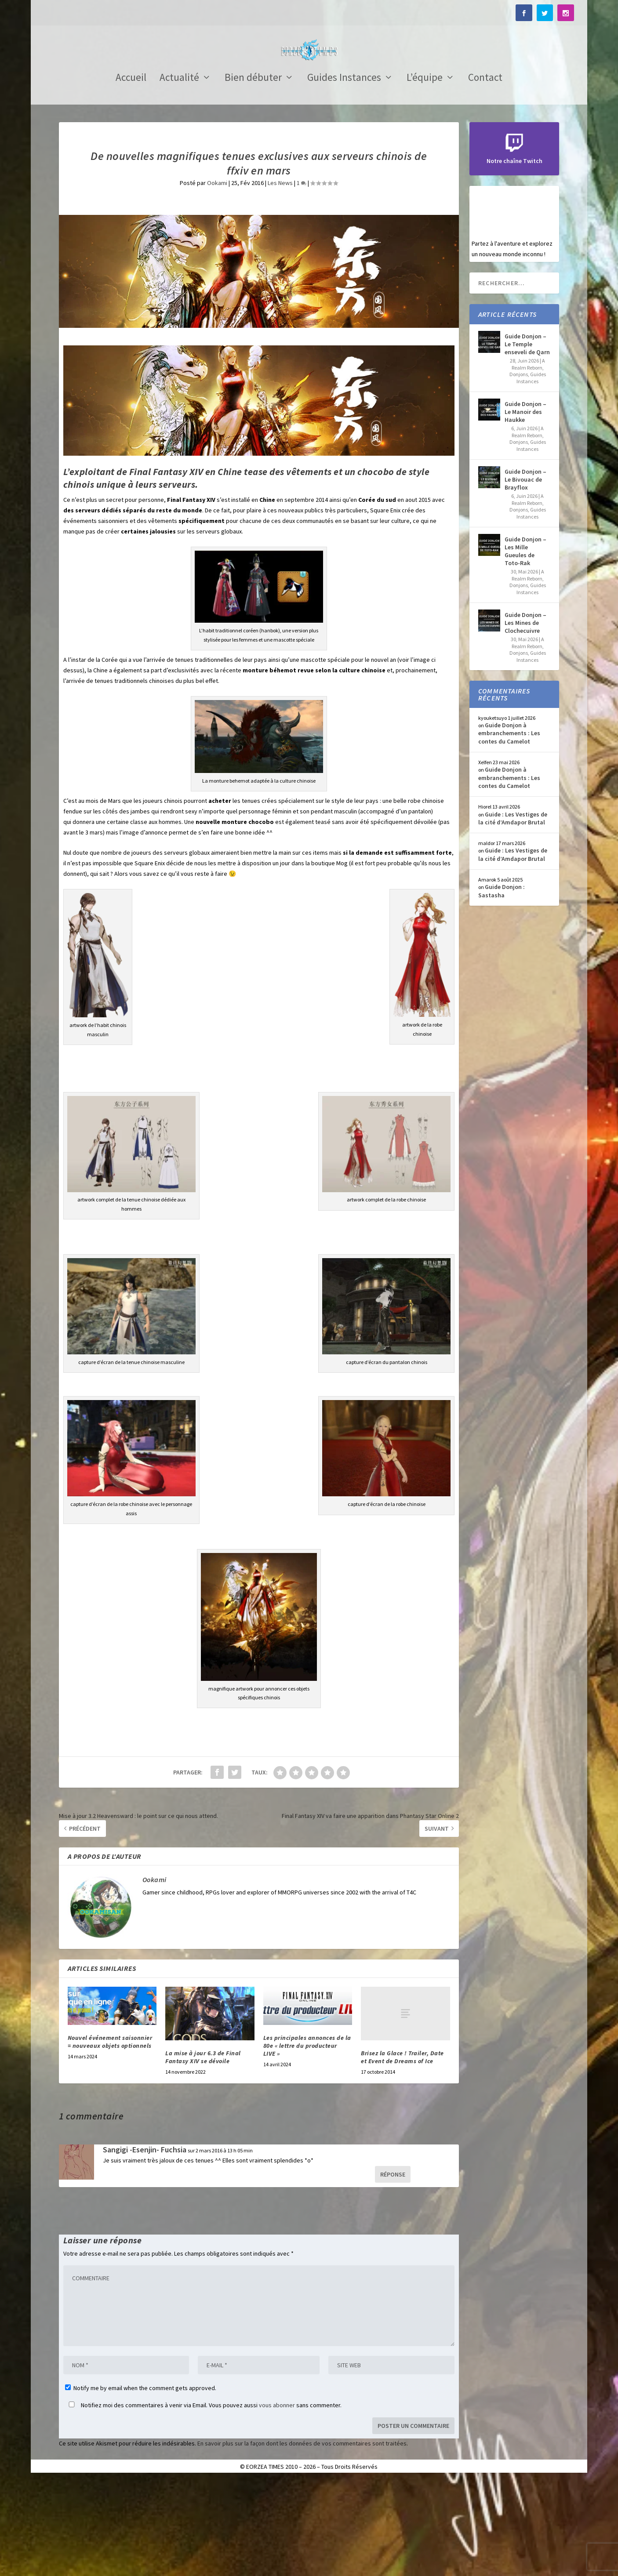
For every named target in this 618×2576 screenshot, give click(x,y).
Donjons (518, 471)
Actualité (179, 175)
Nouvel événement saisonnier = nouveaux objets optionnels (110, 2138)
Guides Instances (344, 175)
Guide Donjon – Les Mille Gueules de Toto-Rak (525, 648)
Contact (485, 175)
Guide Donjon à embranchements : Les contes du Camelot (509, 830)
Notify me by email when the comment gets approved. (140, 2485)
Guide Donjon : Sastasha (501, 987)
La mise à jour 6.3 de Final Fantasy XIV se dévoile (203, 2154)
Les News (280, 279)
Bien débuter (253, 175)
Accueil (131, 175)
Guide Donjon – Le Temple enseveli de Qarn (527, 441)
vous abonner (277, 2502)
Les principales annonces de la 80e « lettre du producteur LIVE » (307, 2142)
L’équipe (425, 175)
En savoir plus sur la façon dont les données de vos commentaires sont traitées (302, 2540)
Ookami (217, 279)
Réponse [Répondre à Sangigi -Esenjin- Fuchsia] (392, 2271)
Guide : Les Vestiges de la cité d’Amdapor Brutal (512, 915)
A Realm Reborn (528, 461)
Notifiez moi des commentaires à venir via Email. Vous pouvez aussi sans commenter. (203, 2502)
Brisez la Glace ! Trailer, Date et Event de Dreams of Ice (402, 2154)
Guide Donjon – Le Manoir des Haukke (525, 508)
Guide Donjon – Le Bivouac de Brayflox (525, 576)
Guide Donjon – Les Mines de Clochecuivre (525, 719)
